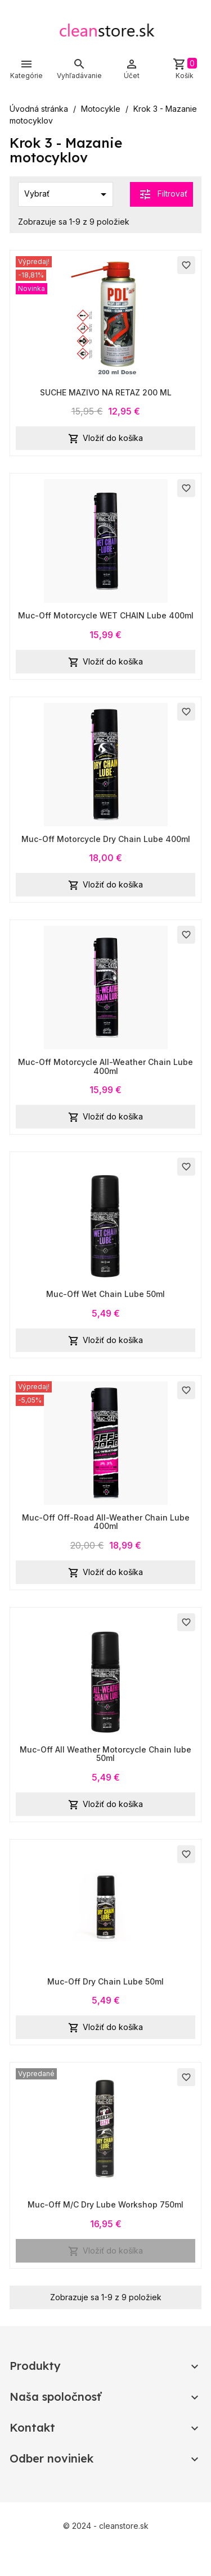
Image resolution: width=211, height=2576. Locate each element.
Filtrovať (162, 194)
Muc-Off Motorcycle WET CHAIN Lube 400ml (106, 615)
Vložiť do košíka (105, 438)
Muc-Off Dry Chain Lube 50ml (105, 1981)
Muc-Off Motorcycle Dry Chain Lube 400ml (105, 839)
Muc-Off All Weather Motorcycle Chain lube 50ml (105, 1754)
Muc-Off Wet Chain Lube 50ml (105, 1294)
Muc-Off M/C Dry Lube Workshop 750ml (105, 2204)
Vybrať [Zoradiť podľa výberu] (67, 194)
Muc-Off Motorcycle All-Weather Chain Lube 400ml (105, 1066)
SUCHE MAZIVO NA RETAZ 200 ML (106, 392)
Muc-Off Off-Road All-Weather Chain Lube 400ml (106, 1522)
